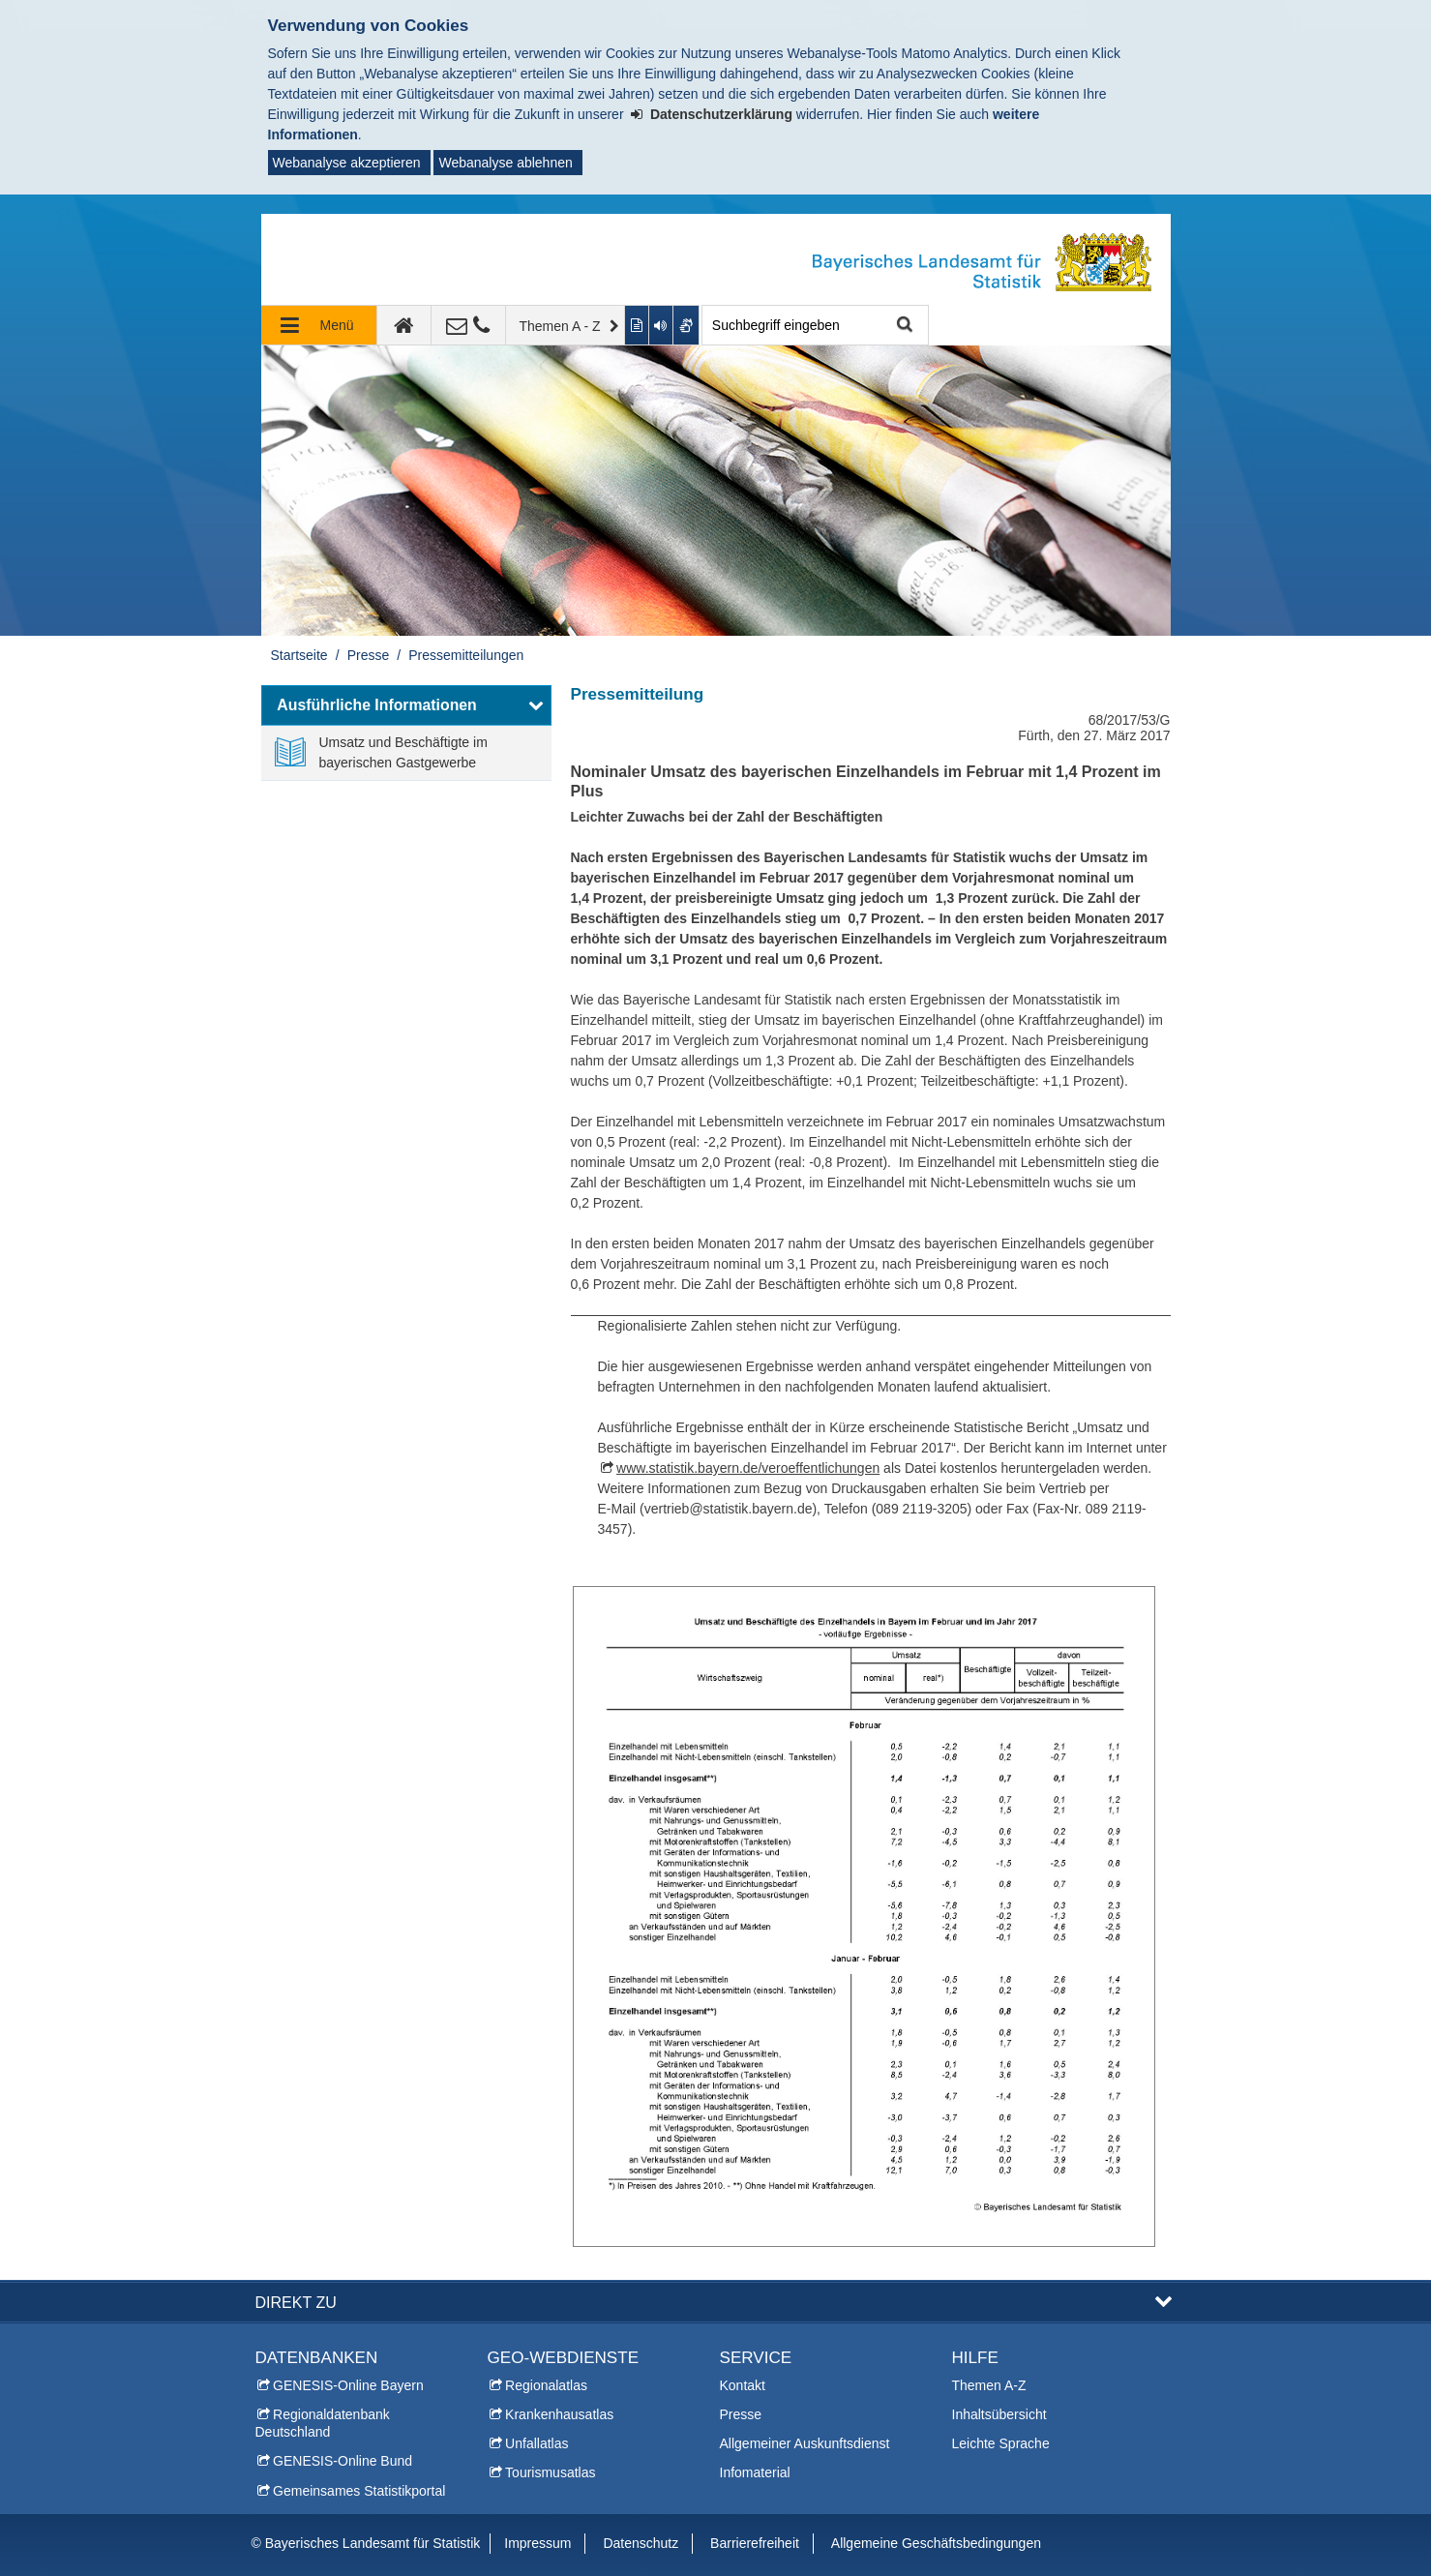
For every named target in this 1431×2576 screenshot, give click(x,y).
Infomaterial (755, 2472)
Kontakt (742, 2385)
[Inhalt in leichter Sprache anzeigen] (637, 325)
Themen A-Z (989, 2385)
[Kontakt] (469, 325)
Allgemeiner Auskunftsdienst (805, 2443)
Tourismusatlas (550, 2472)
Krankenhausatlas (559, 2414)
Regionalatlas (546, 2385)
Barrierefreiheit (754, 2543)
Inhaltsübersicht (999, 2414)
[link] (406, 753)
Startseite (299, 655)
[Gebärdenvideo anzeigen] (686, 325)
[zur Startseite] (404, 325)
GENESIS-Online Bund (342, 2461)
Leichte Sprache (1001, 2443)
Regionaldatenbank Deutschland (322, 2423)
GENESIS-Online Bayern (348, 2385)
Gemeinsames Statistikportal (359, 2491)
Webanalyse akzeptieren (347, 162)
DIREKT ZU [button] (296, 2302)
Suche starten (903, 326)
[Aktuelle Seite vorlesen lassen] (661, 325)
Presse (368, 655)
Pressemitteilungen (465, 655)
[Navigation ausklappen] (319, 325)
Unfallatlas (536, 2443)
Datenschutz (640, 2543)
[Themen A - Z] (566, 325)
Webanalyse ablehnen (505, 162)
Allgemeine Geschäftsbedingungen (936, 2543)
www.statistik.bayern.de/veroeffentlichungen (747, 1468)
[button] (406, 705)
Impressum (537, 2543)
